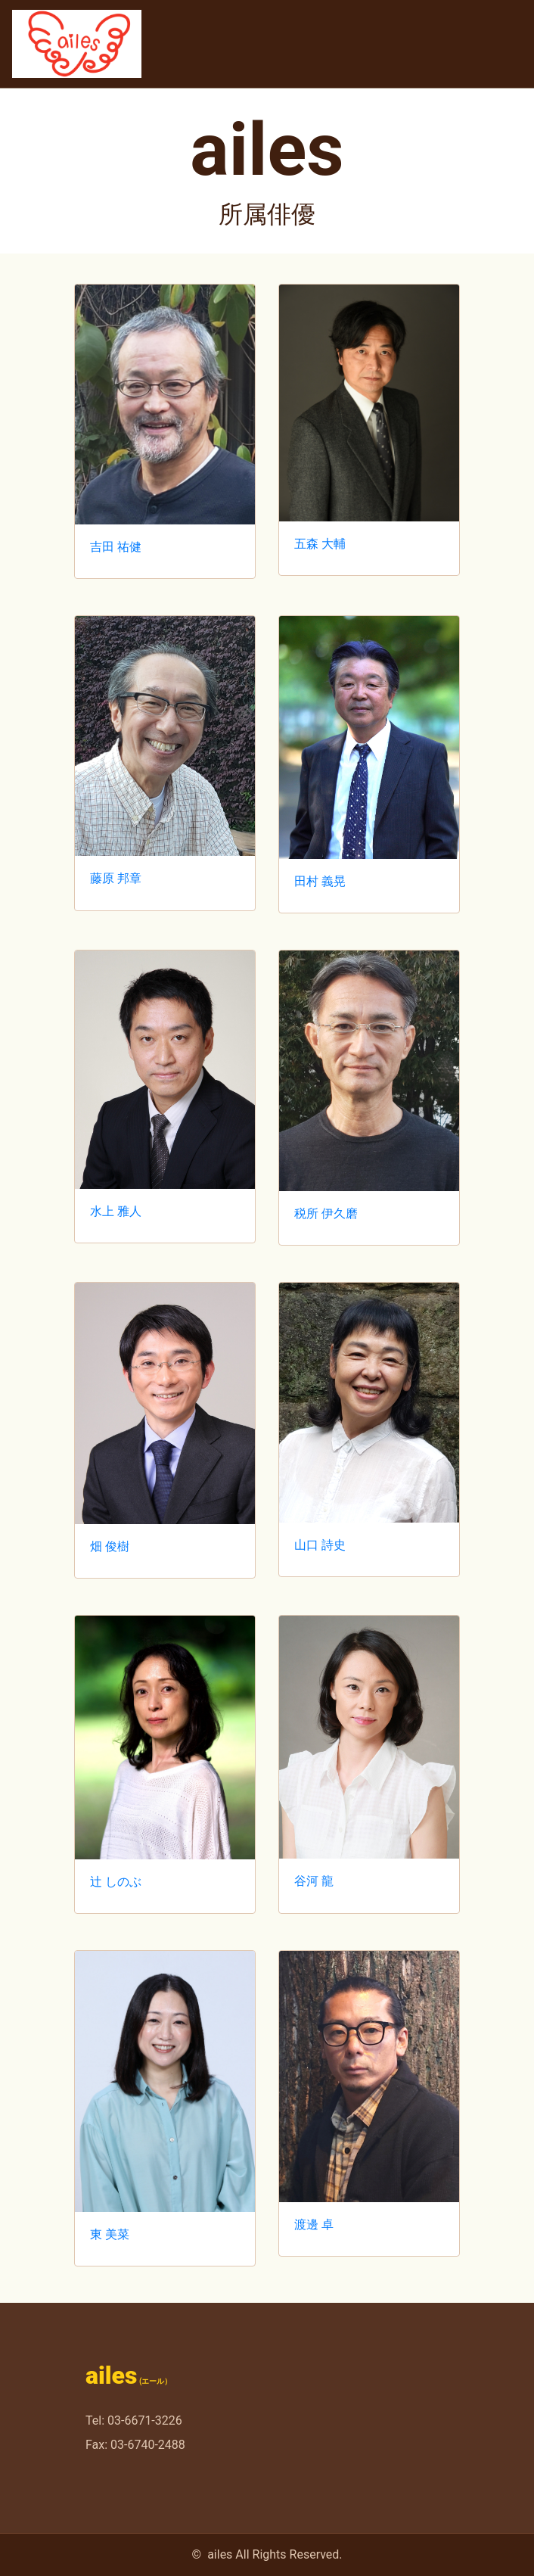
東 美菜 (109, 2234)
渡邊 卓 (314, 2224)
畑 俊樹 (109, 1546)
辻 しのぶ (115, 1881)
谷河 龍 (314, 1881)
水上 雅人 (115, 1211)
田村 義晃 (320, 881)
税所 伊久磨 (326, 1213)
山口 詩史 (320, 1545)
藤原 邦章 (115, 878)
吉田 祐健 (115, 547)
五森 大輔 (320, 544)
